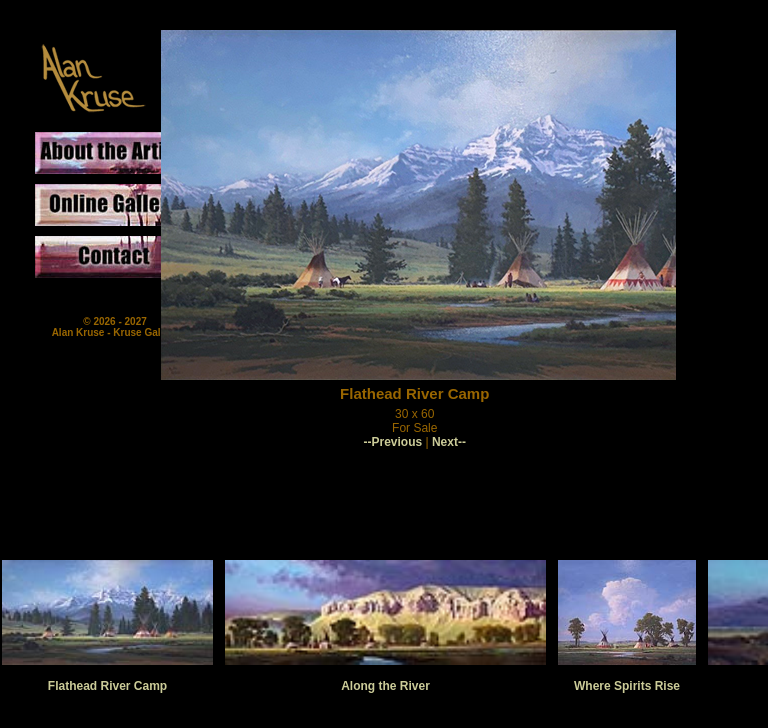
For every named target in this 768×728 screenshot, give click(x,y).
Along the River (385, 686)
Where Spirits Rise (627, 686)
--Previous (392, 442)
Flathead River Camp (107, 686)
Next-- (449, 442)
